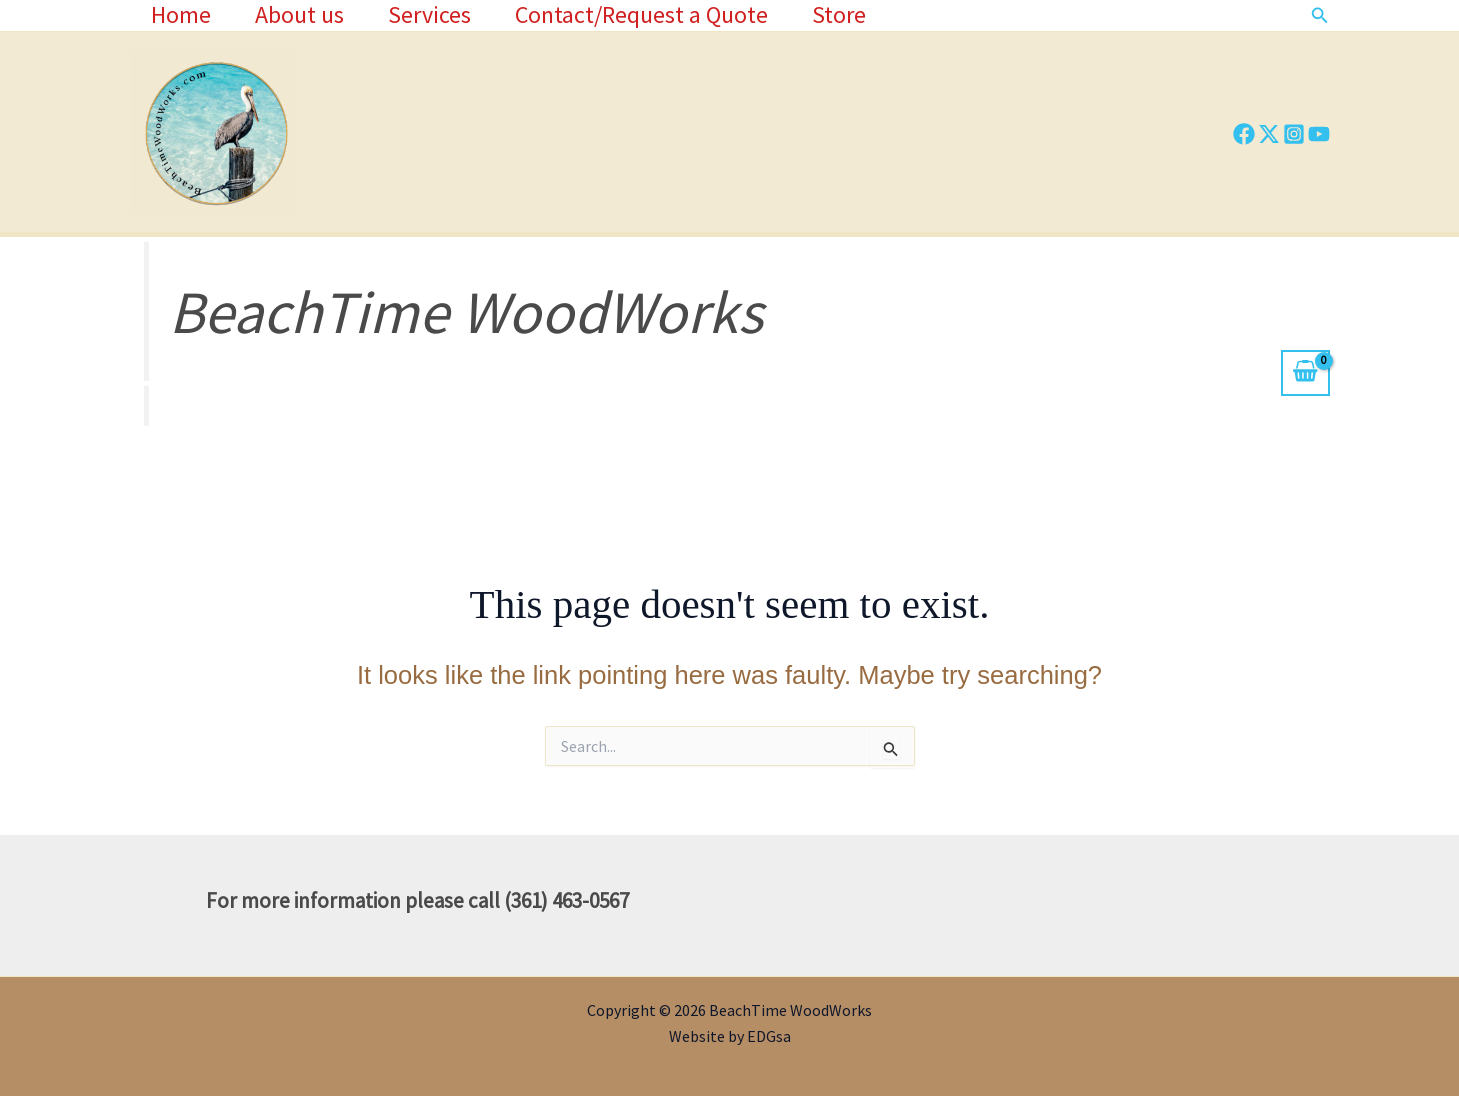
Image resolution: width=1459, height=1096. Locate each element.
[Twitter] (1269, 134)
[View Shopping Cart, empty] (1305, 373)
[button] (1320, 16)
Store (858, 15)
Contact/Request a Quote (656, 15)
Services (440, 15)
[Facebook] (1244, 134)
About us (306, 15)
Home (184, 15)
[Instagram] (1294, 134)
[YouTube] (1319, 134)
